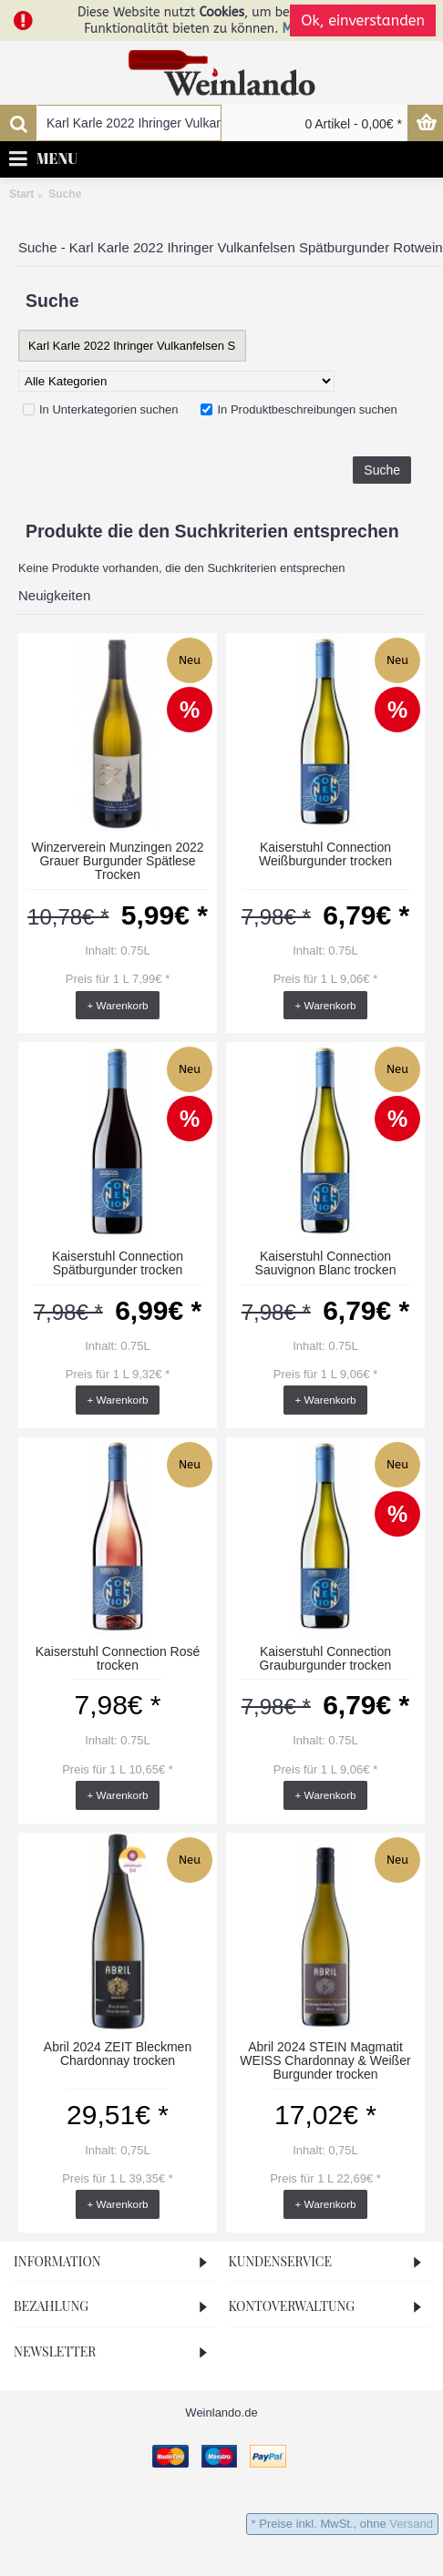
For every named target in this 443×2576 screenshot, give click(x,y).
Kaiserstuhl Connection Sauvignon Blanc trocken (326, 1263)
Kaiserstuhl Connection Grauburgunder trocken (326, 1658)
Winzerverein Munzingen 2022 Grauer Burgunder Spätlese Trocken (117, 861)
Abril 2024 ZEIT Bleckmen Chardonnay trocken (117, 2053)
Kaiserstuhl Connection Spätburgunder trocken (117, 1263)
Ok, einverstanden (363, 20)
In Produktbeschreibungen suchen (299, 409)
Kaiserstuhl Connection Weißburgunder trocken (325, 854)
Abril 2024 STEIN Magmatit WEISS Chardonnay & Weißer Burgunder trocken (325, 2060)
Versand (411, 2523)
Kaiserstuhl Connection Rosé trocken (118, 1658)
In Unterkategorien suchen (100, 409)
